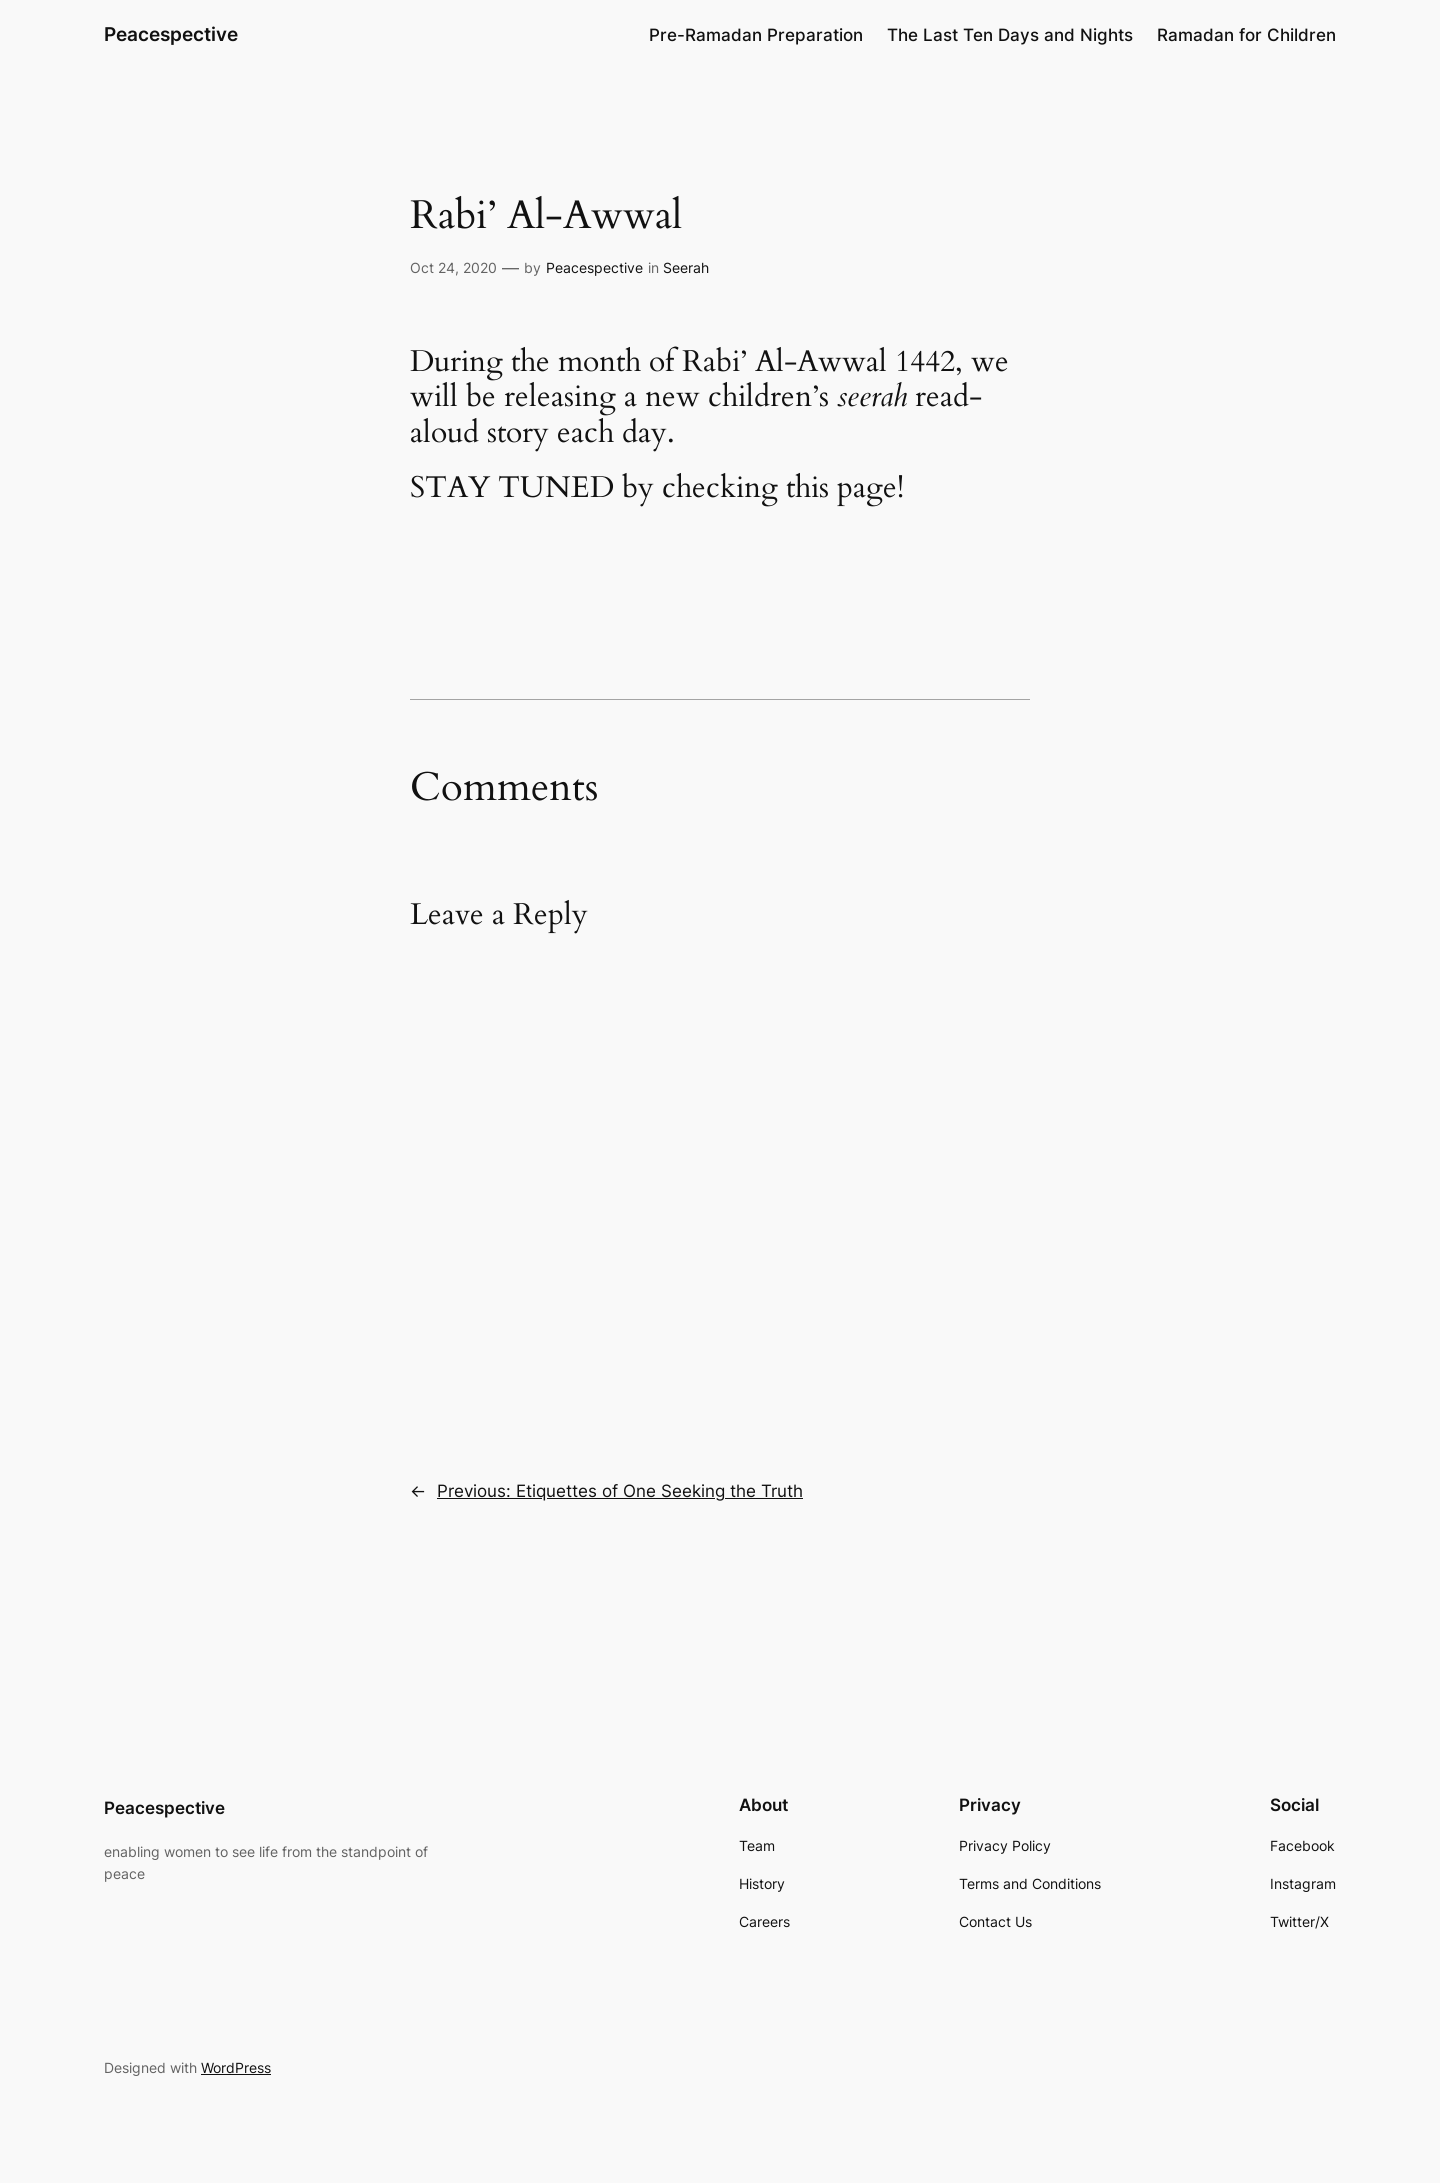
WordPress (236, 2067)
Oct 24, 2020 (453, 267)
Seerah (686, 267)
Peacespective (171, 34)
